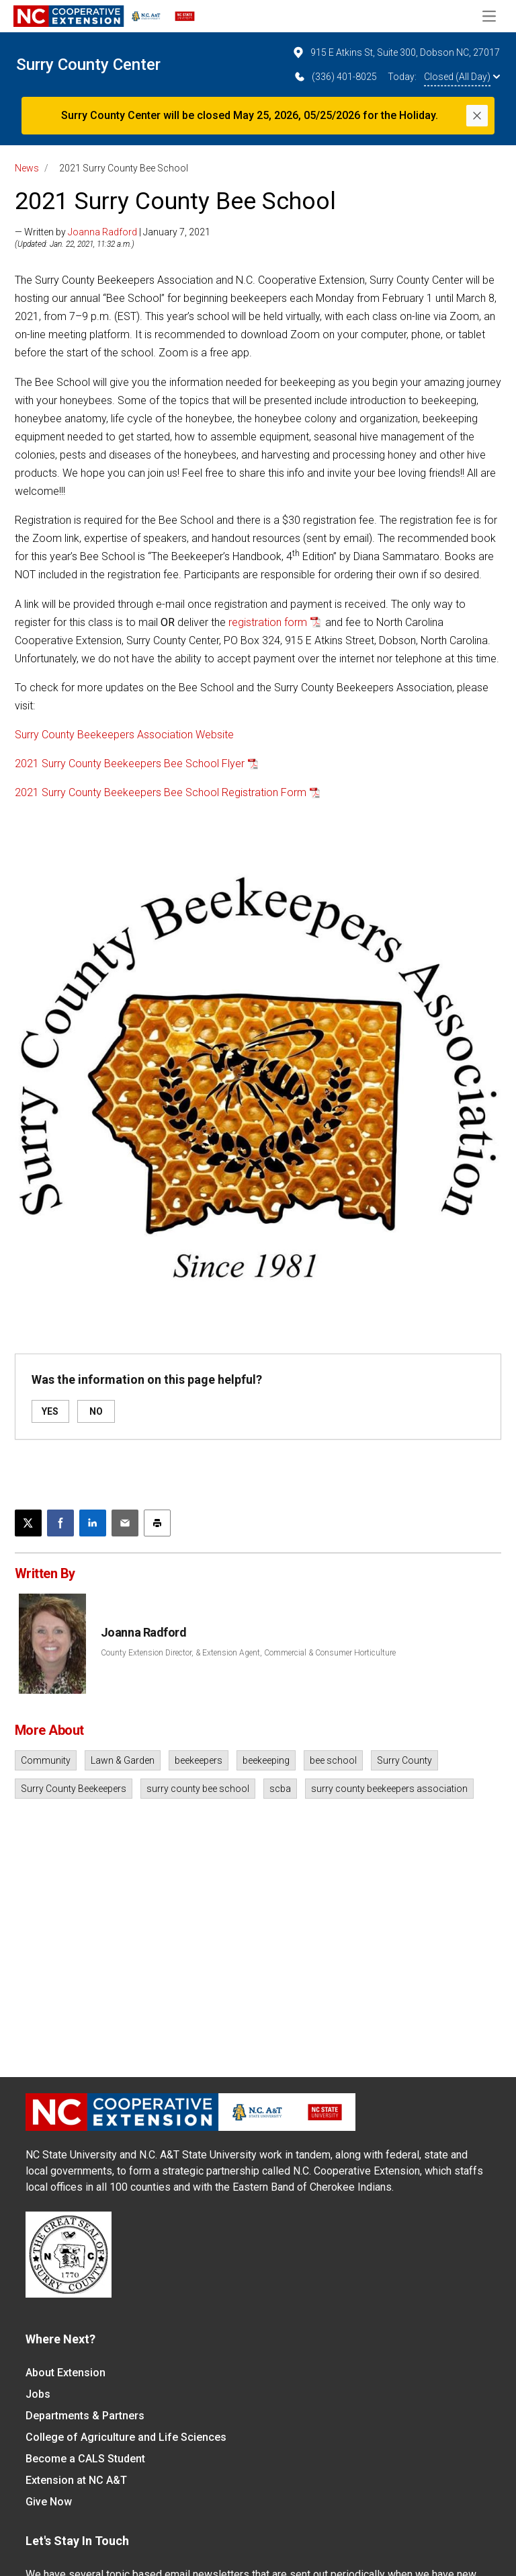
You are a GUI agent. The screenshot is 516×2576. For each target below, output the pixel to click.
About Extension (65, 2372)
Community (46, 1760)
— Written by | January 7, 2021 (112, 232)
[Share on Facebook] (60, 1523)
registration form (267, 622)
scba (280, 1788)
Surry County (404, 1760)
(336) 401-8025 (335, 76)
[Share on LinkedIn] (92, 1523)
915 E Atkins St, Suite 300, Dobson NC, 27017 (396, 52)
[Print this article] (157, 1523)
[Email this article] (125, 1523)
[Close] (477, 115)
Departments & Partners (85, 2415)
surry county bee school (197, 1788)
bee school (333, 1760)
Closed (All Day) (462, 76)
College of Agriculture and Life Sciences (126, 2437)
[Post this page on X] (28, 1523)
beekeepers (198, 1760)
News (27, 168)
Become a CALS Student (85, 2458)
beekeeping (266, 1760)
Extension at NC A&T (76, 2480)
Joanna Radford (102, 232)
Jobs (38, 2394)
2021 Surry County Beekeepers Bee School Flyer (130, 763)
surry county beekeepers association (389, 1788)
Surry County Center (88, 64)
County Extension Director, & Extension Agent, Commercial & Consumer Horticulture (248, 1652)
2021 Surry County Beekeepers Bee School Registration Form (160, 792)
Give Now (49, 2501)
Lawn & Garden (123, 1760)
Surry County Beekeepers (73, 1788)
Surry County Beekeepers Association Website (124, 734)
